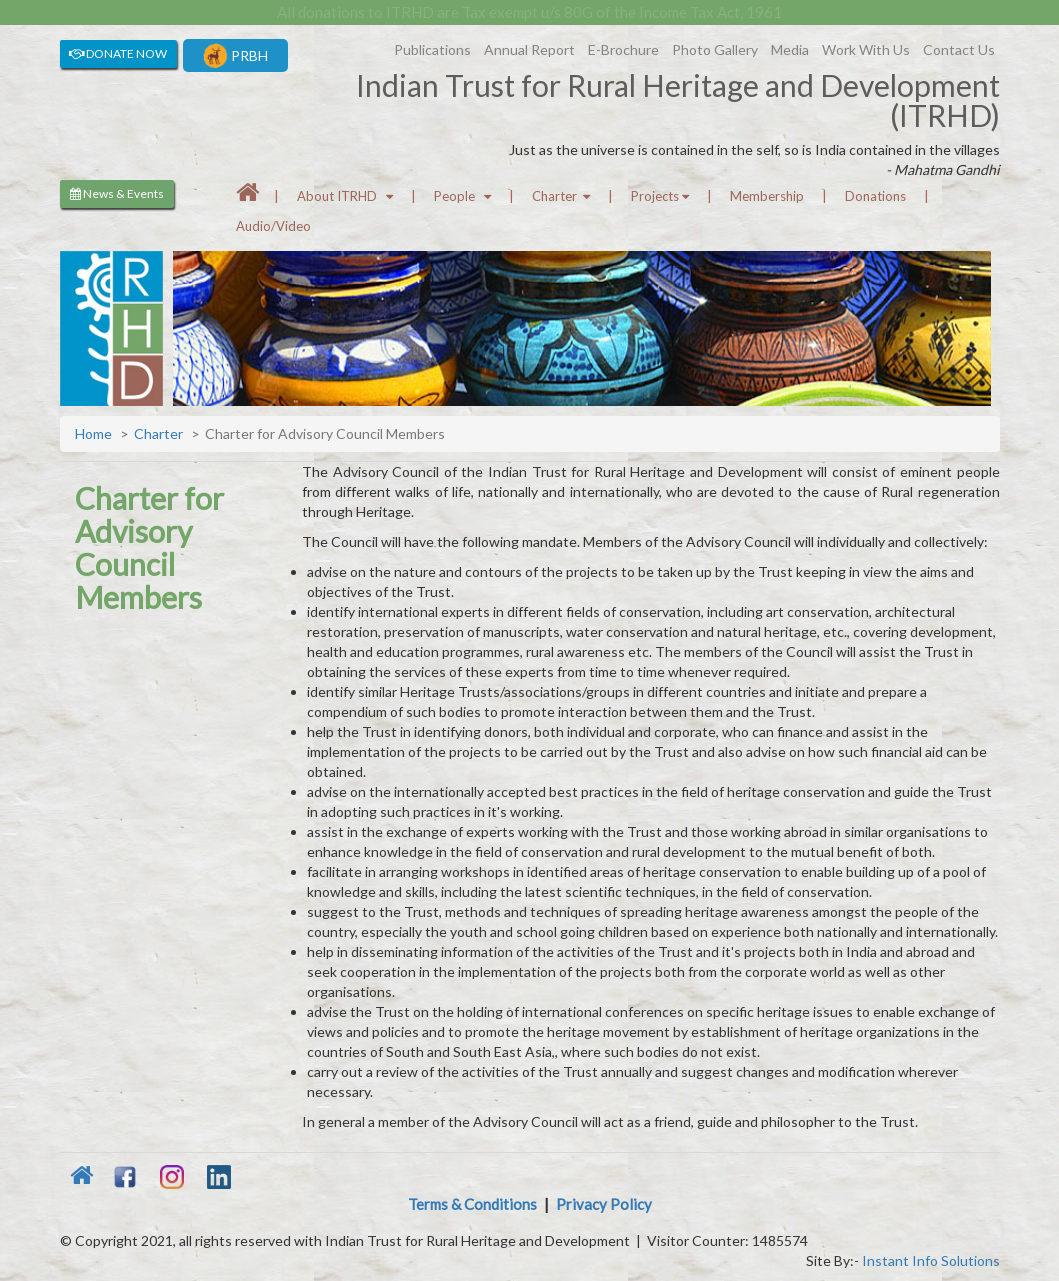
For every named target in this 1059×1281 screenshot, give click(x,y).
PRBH (235, 55)
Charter (561, 196)
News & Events (117, 193)
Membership (767, 196)
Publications (432, 49)
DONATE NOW (118, 53)
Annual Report (529, 49)
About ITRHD (345, 196)
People (462, 196)
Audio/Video (273, 226)
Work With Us (866, 49)
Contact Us (959, 49)
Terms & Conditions (472, 1204)
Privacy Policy (604, 1204)
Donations (875, 196)
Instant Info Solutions (931, 1260)
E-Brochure (623, 49)
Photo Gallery (715, 49)
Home (93, 433)
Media (790, 49)
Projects (660, 196)
